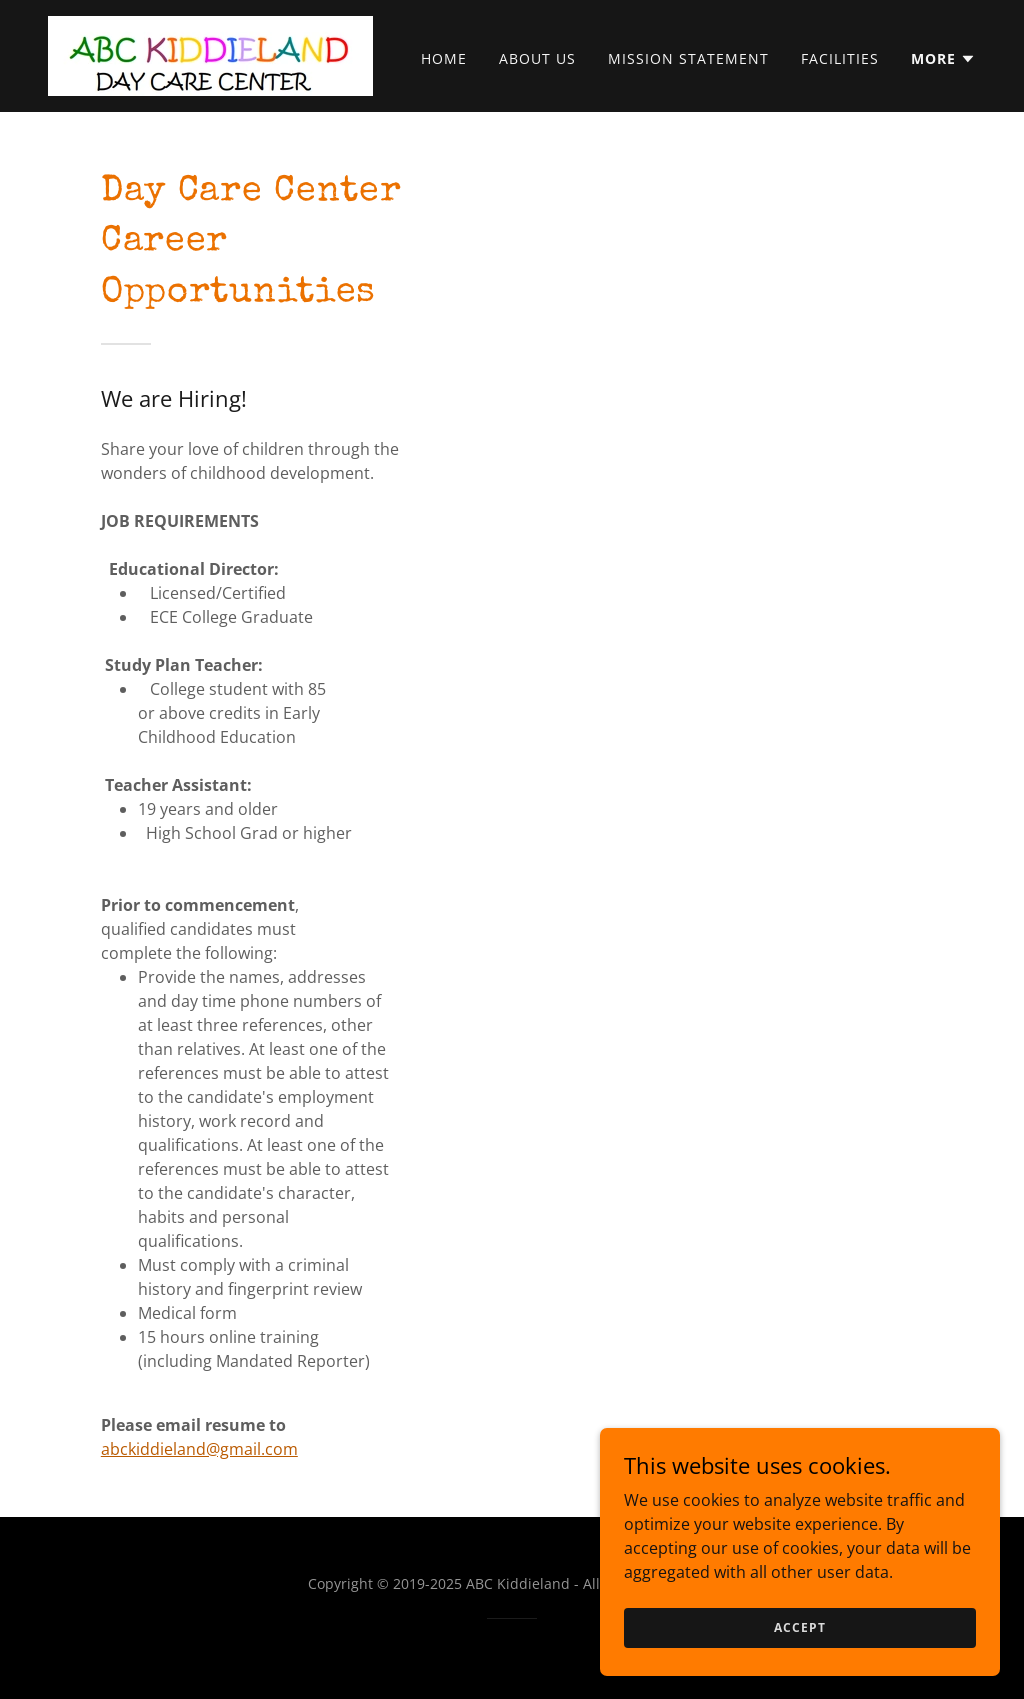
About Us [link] (537, 58)
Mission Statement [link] (688, 58)
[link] (210, 54)
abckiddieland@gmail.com (199, 1449)
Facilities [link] (840, 58)
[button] (943, 59)
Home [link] (444, 58)
